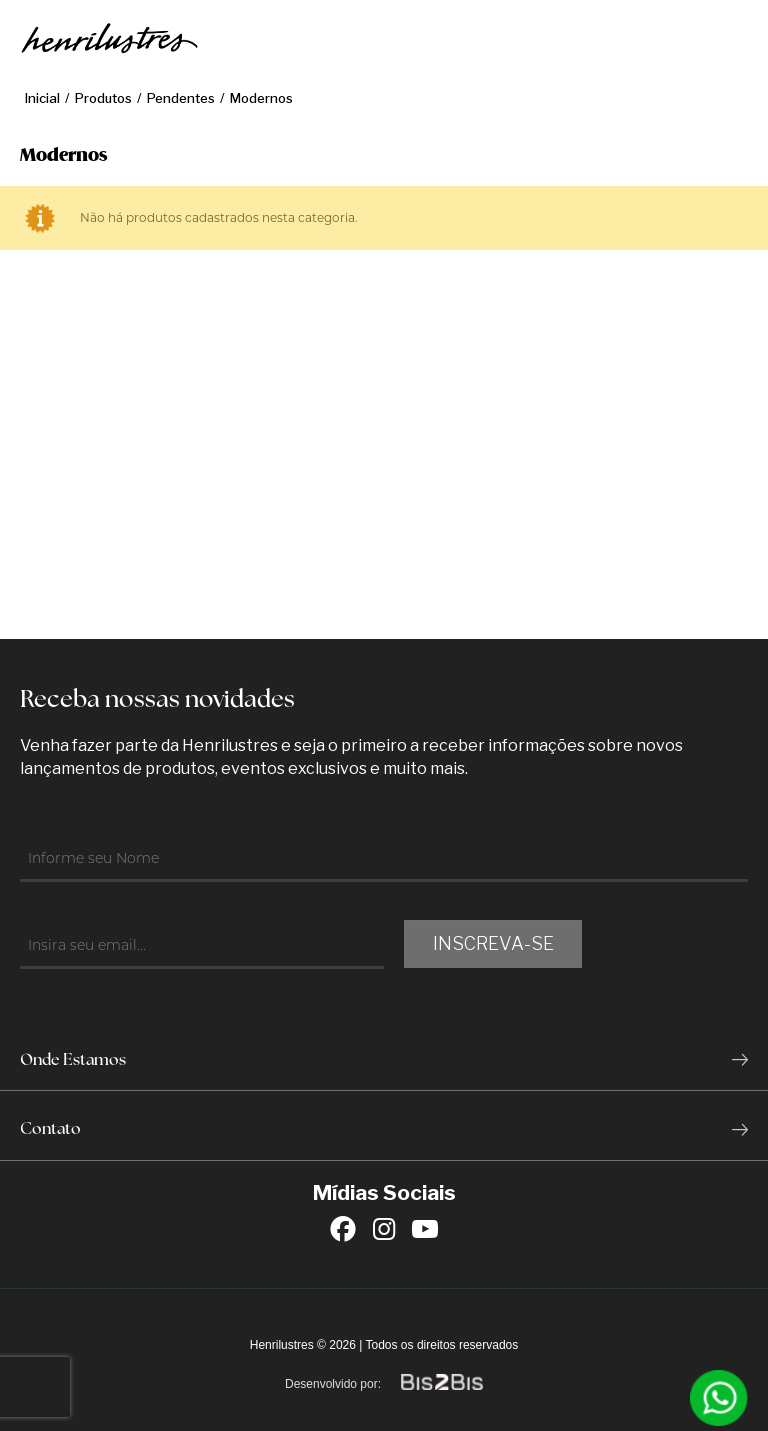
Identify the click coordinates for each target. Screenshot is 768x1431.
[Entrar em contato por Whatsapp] (719, 1398)
